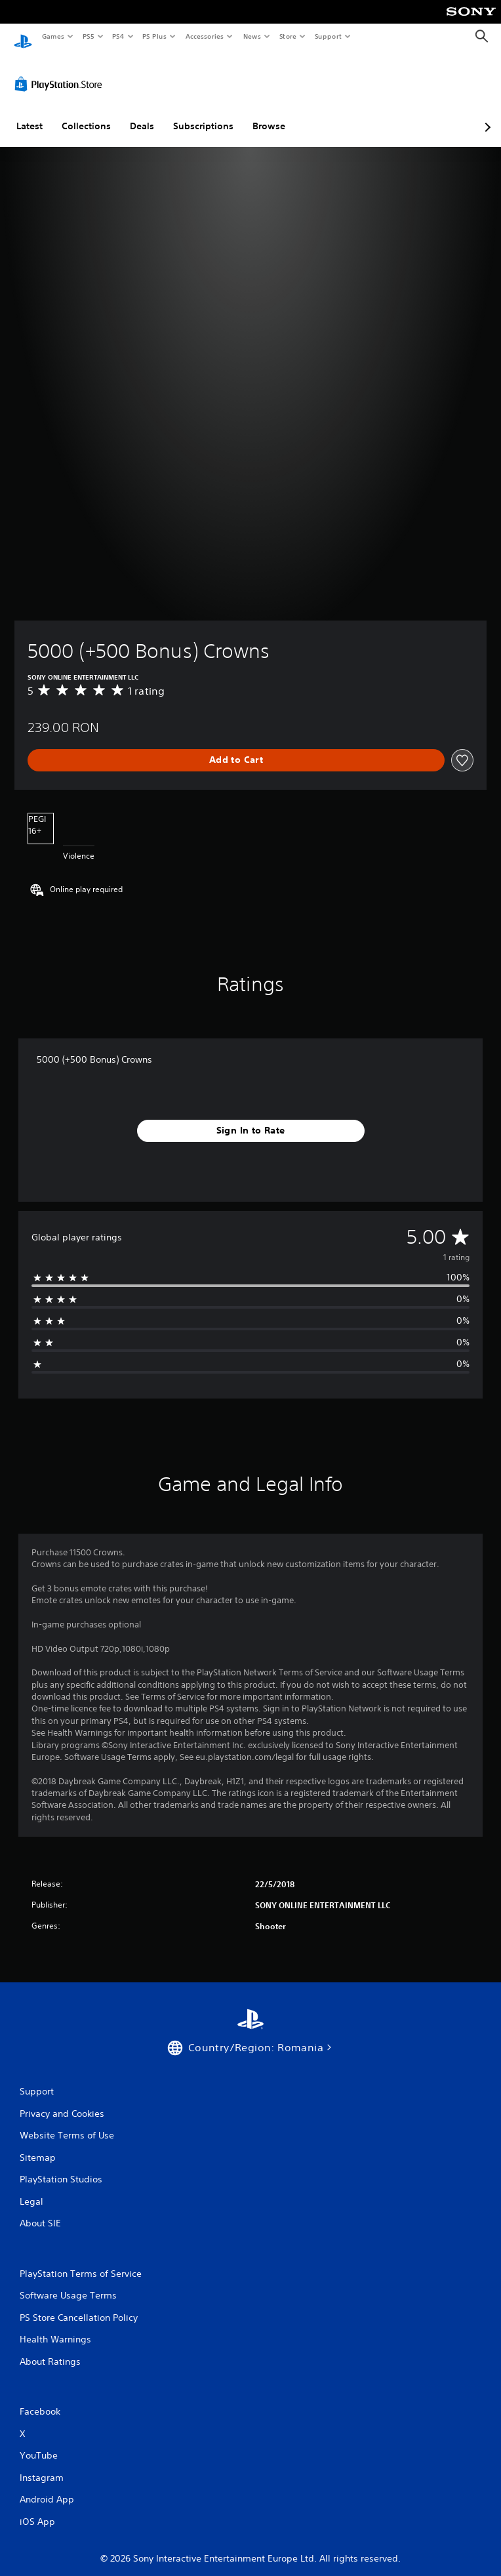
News (252, 36)
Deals (142, 113)
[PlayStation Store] (60, 71)
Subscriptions (203, 113)
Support (327, 36)
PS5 (88, 36)
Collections (86, 113)
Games (52, 36)
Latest (29, 113)
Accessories (204, 36)
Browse (268, 113)
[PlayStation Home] (23, 36)
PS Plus (154, 36)
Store (287, 36)
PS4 (118, 36)
